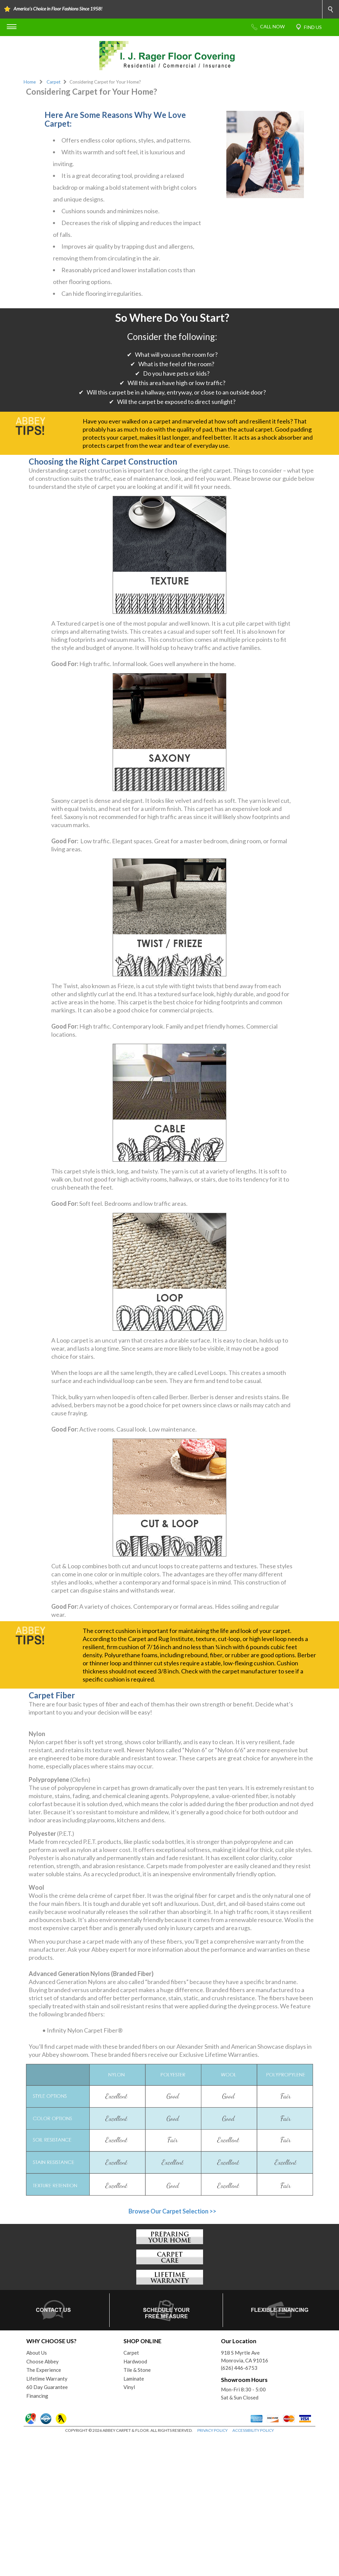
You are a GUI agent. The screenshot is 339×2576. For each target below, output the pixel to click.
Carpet (54, 82)
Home (30, 82)
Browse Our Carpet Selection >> (172, 2350)
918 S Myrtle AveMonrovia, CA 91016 (244, 2495)
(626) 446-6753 (239, 2507)
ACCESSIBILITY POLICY (253, 2569)
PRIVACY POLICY (212, 2569)
